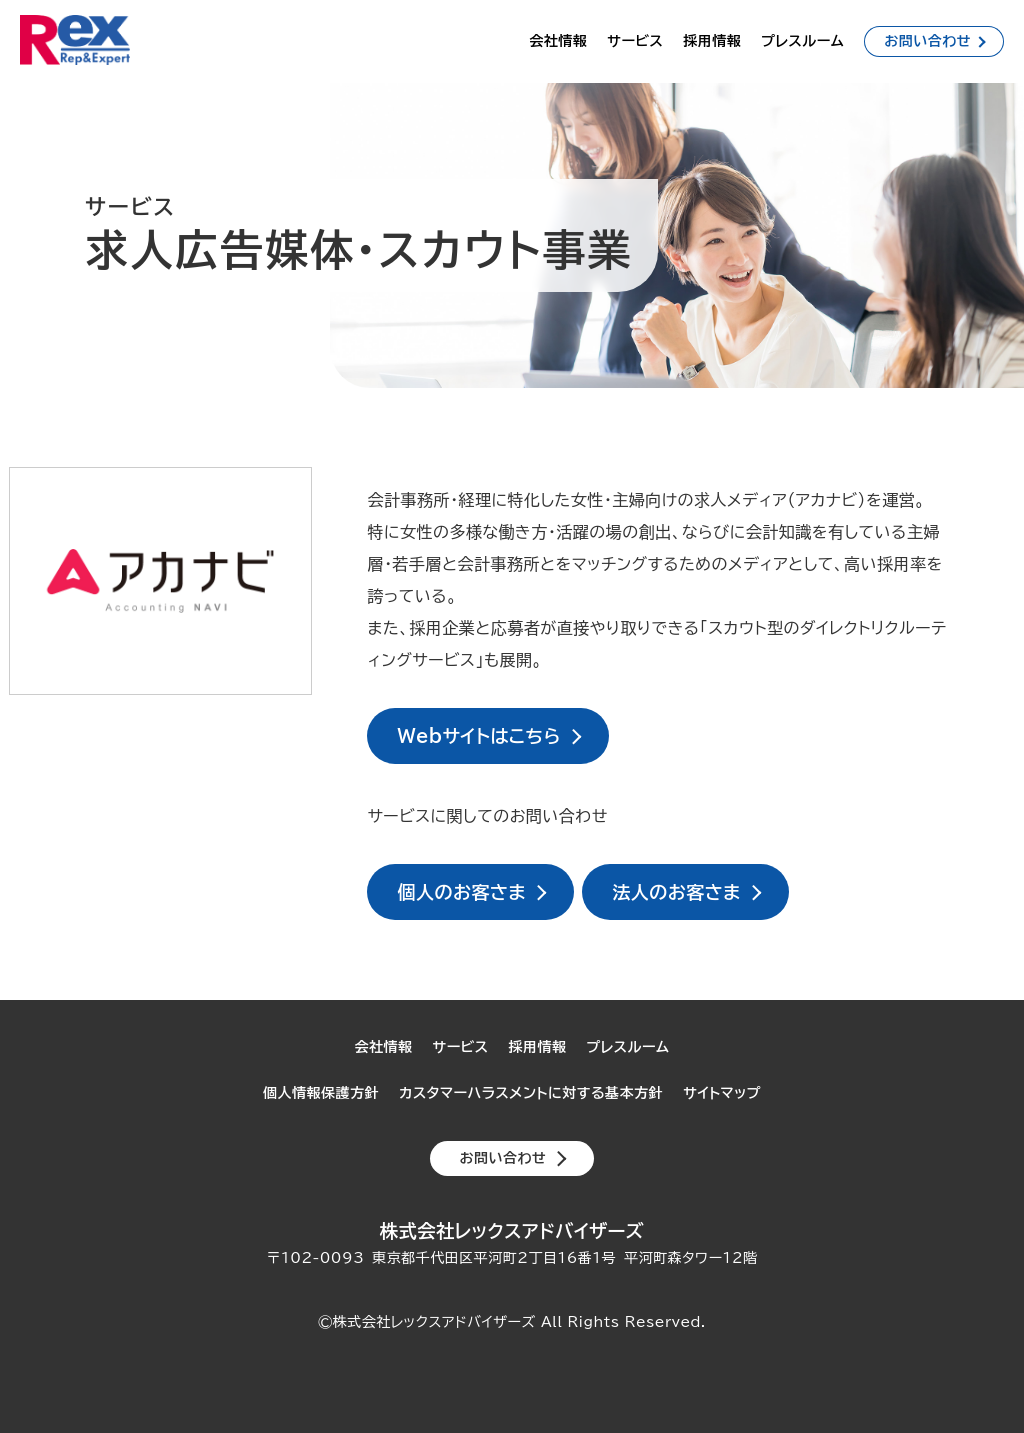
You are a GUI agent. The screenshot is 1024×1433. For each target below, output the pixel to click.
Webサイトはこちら (479, 736)
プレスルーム (802, 41)
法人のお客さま (676, 892)
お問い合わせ (927, 41)
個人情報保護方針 (321, 1093)
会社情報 (558, 41)
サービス (635, 41)
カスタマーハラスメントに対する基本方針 (531, 1093)
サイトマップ (722, 1093)
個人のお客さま (461, 892)
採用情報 (712, 41)
